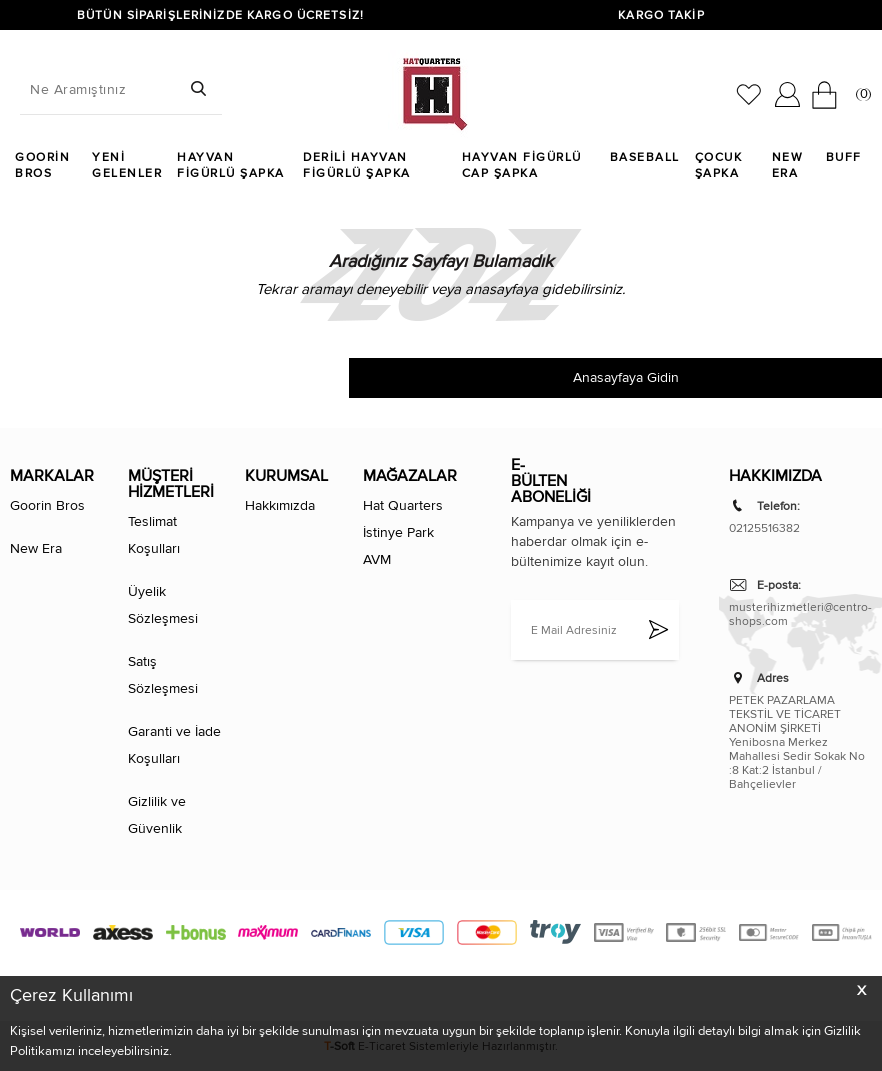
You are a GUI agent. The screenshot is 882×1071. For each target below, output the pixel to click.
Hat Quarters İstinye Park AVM (403, 532)
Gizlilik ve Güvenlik (157, 815)
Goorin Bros (42, 165)
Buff (844, 157)
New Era (788, 165)
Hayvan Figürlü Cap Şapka (522, 165)
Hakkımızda (280, 505)
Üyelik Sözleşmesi (163, 605)
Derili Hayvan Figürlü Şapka (357, 165)
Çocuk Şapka (719, 165)
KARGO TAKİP (661, 15)
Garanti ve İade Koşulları (174, 745)
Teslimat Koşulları (154, 535)
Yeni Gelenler (127, 165)
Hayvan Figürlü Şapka (231, 165)
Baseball (645, 157)
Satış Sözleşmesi (163, 675)
